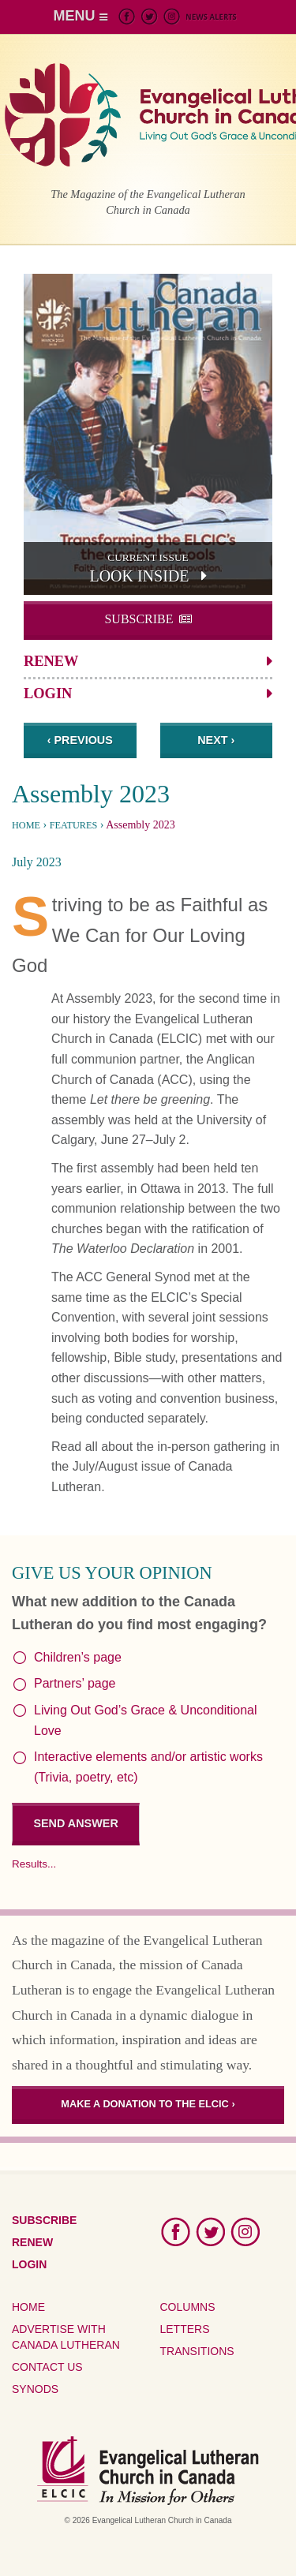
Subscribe (138, 619)
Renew (51, 661)
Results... (34, 1864)
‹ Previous (80, 740)
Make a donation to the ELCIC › (147, 2104)
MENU (80, 16)
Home (26, 825)
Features (74, 825)
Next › (215, 740)
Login (48, 693)
